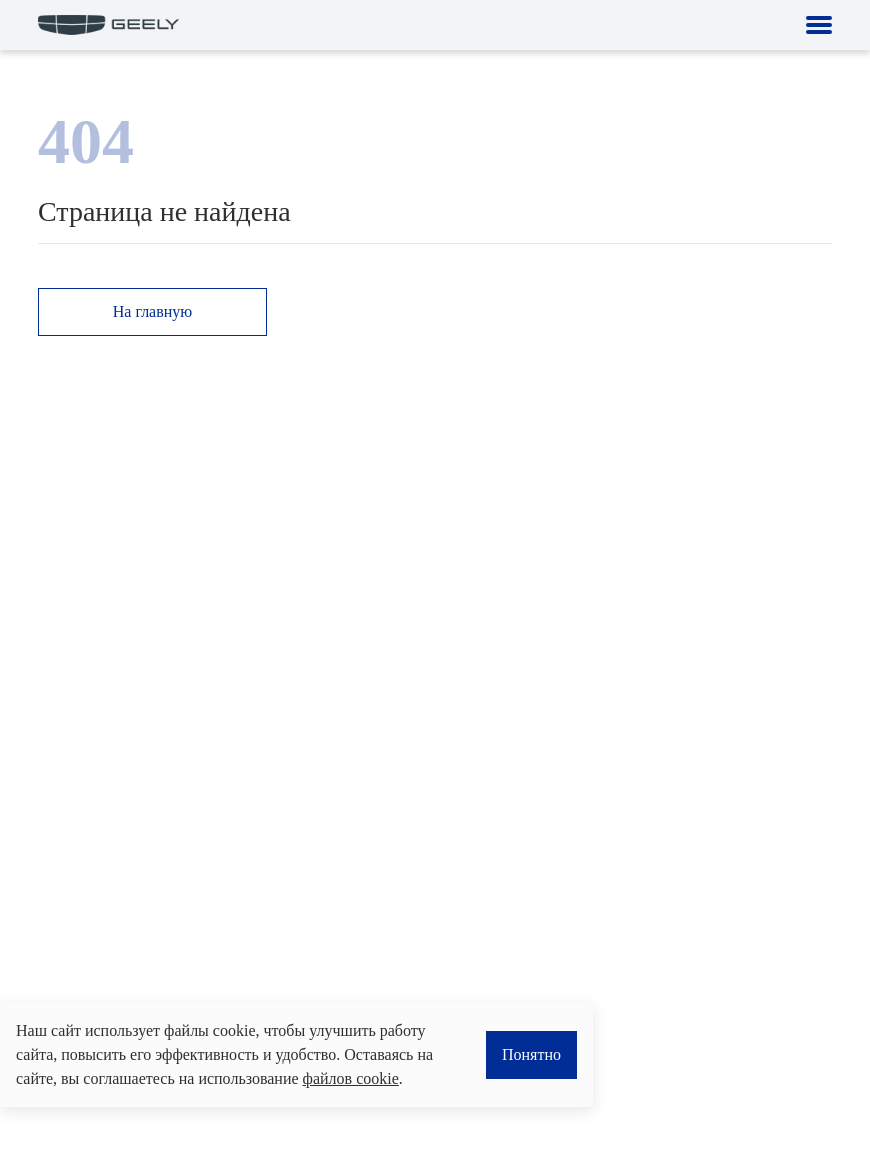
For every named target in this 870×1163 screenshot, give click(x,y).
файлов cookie (351, 1078)
